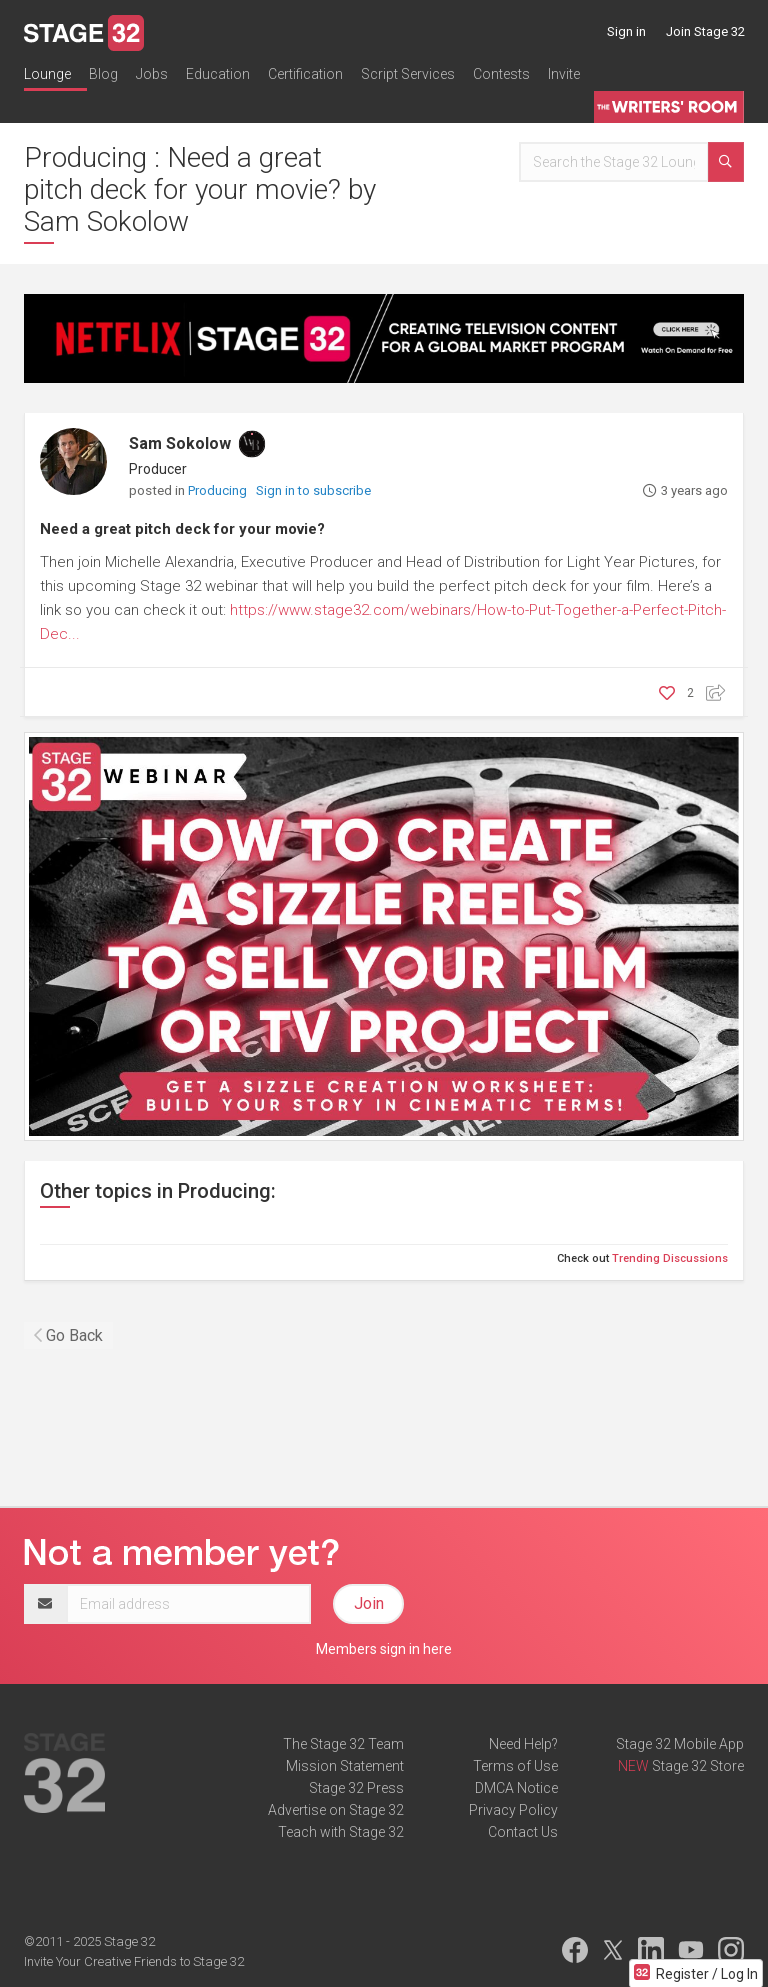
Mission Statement (345, 1766)
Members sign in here (384, 1649)
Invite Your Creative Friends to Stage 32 (134, 1961)
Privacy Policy (513, 1810)
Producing (219, 490)
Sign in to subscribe (313, 490)
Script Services (408, 74)
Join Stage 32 (705, 31)
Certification (305, 74)
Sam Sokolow (180, 443)
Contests (501, 74)
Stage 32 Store (698, 1766)
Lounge (47, 74)
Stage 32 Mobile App (680, 1744)
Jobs (152, 74)
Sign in (626, 31)
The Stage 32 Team (343, 1744)
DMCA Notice (516, 1788)
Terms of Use (515, 1766)
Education (218, 74)
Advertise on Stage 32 (336, 1810)
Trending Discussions (670, 1258)
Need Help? (523, 1744)
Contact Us (523, 1832)
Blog (103, 74)
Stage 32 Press (356, 1788)
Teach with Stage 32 (341, 1832)
